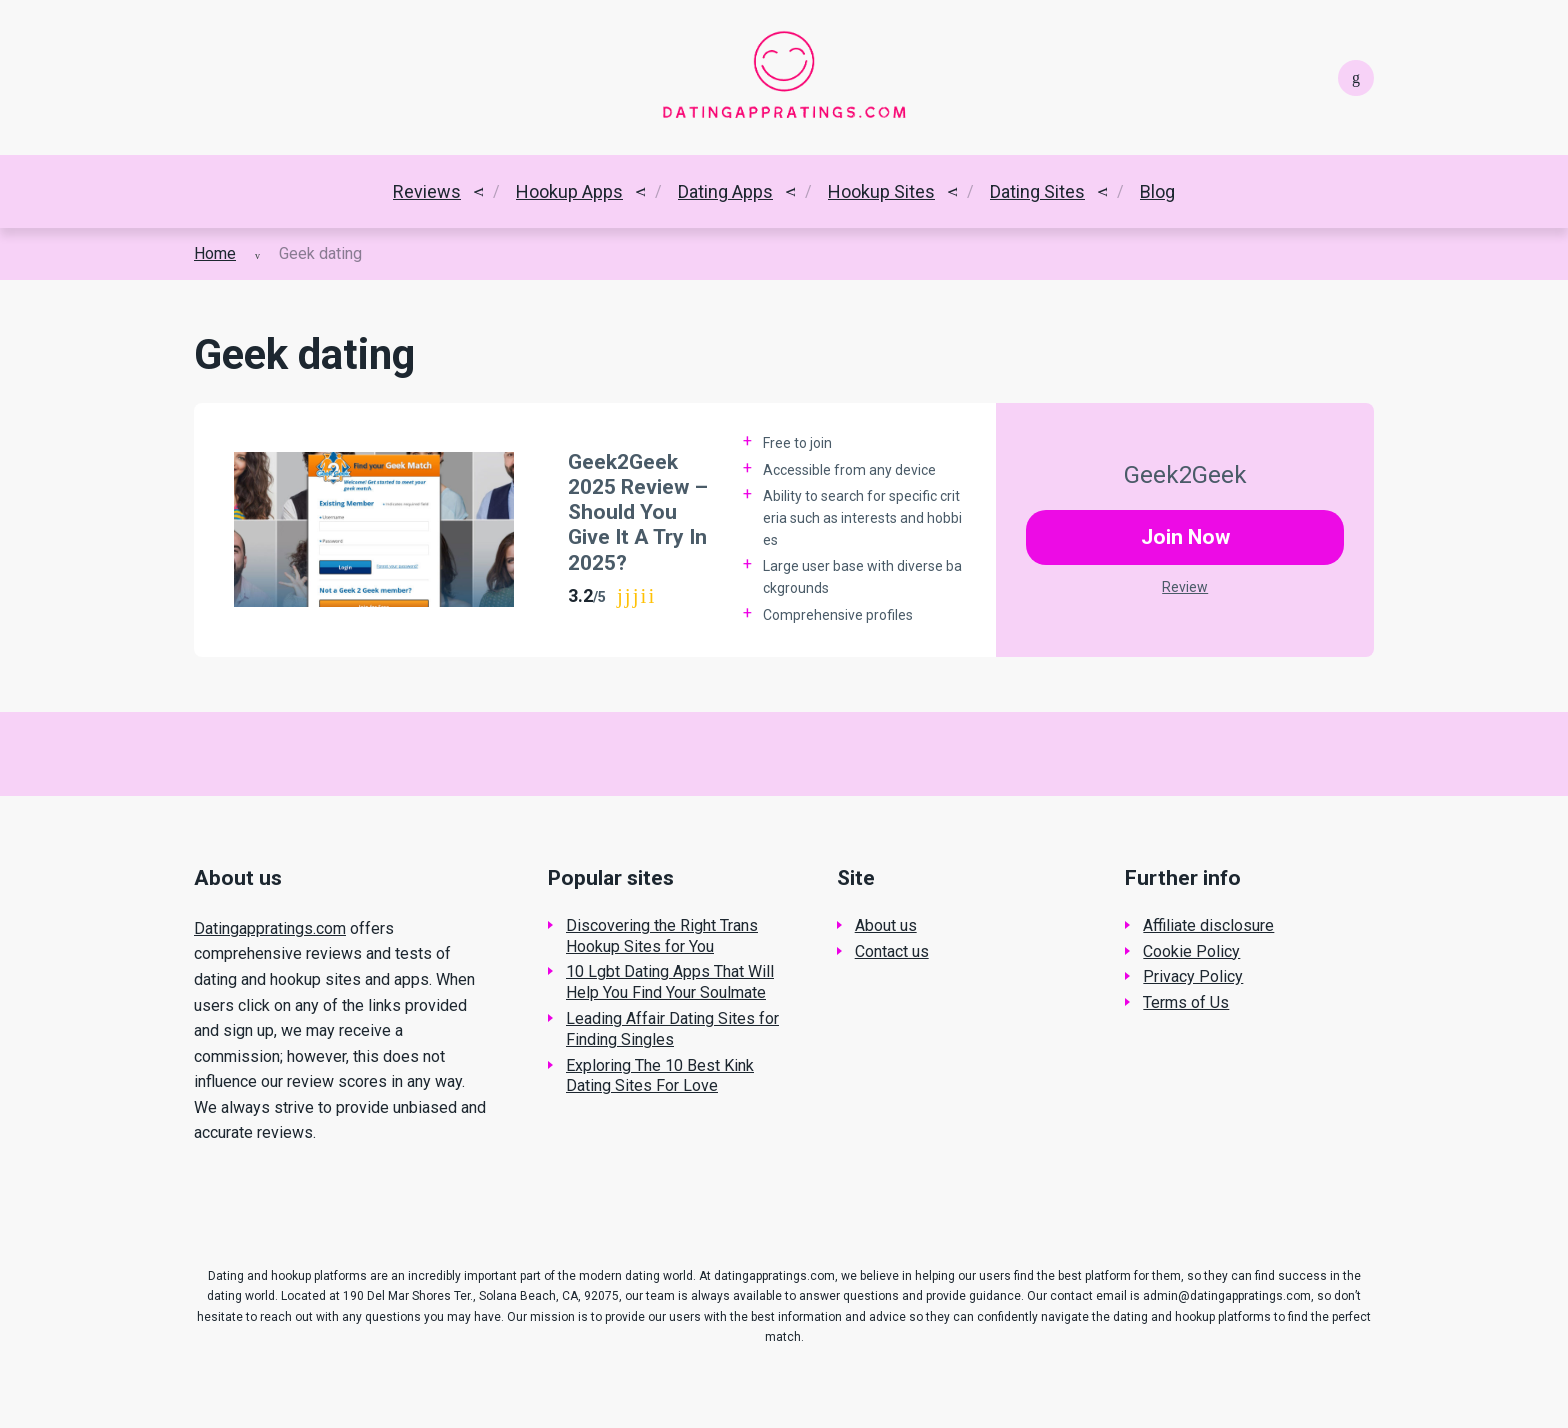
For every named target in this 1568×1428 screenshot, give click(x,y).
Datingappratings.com (270, 928)
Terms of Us (1186, 1002)
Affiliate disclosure (1208, 925)
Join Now (1185, 537)
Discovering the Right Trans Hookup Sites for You (662, 936)
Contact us (892, 951)
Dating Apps (725, 191)
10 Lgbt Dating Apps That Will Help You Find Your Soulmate (670, 982)
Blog (1157, 191)
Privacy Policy (1193, 976)
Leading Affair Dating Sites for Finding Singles (672, 1029)
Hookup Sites (881, 191)
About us (886, 925)
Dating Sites (1037, 191)
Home (215, 253)
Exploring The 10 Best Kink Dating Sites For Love (660, 1076)
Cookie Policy (1191, 951)
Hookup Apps (569, 191)
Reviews (427, 191)
